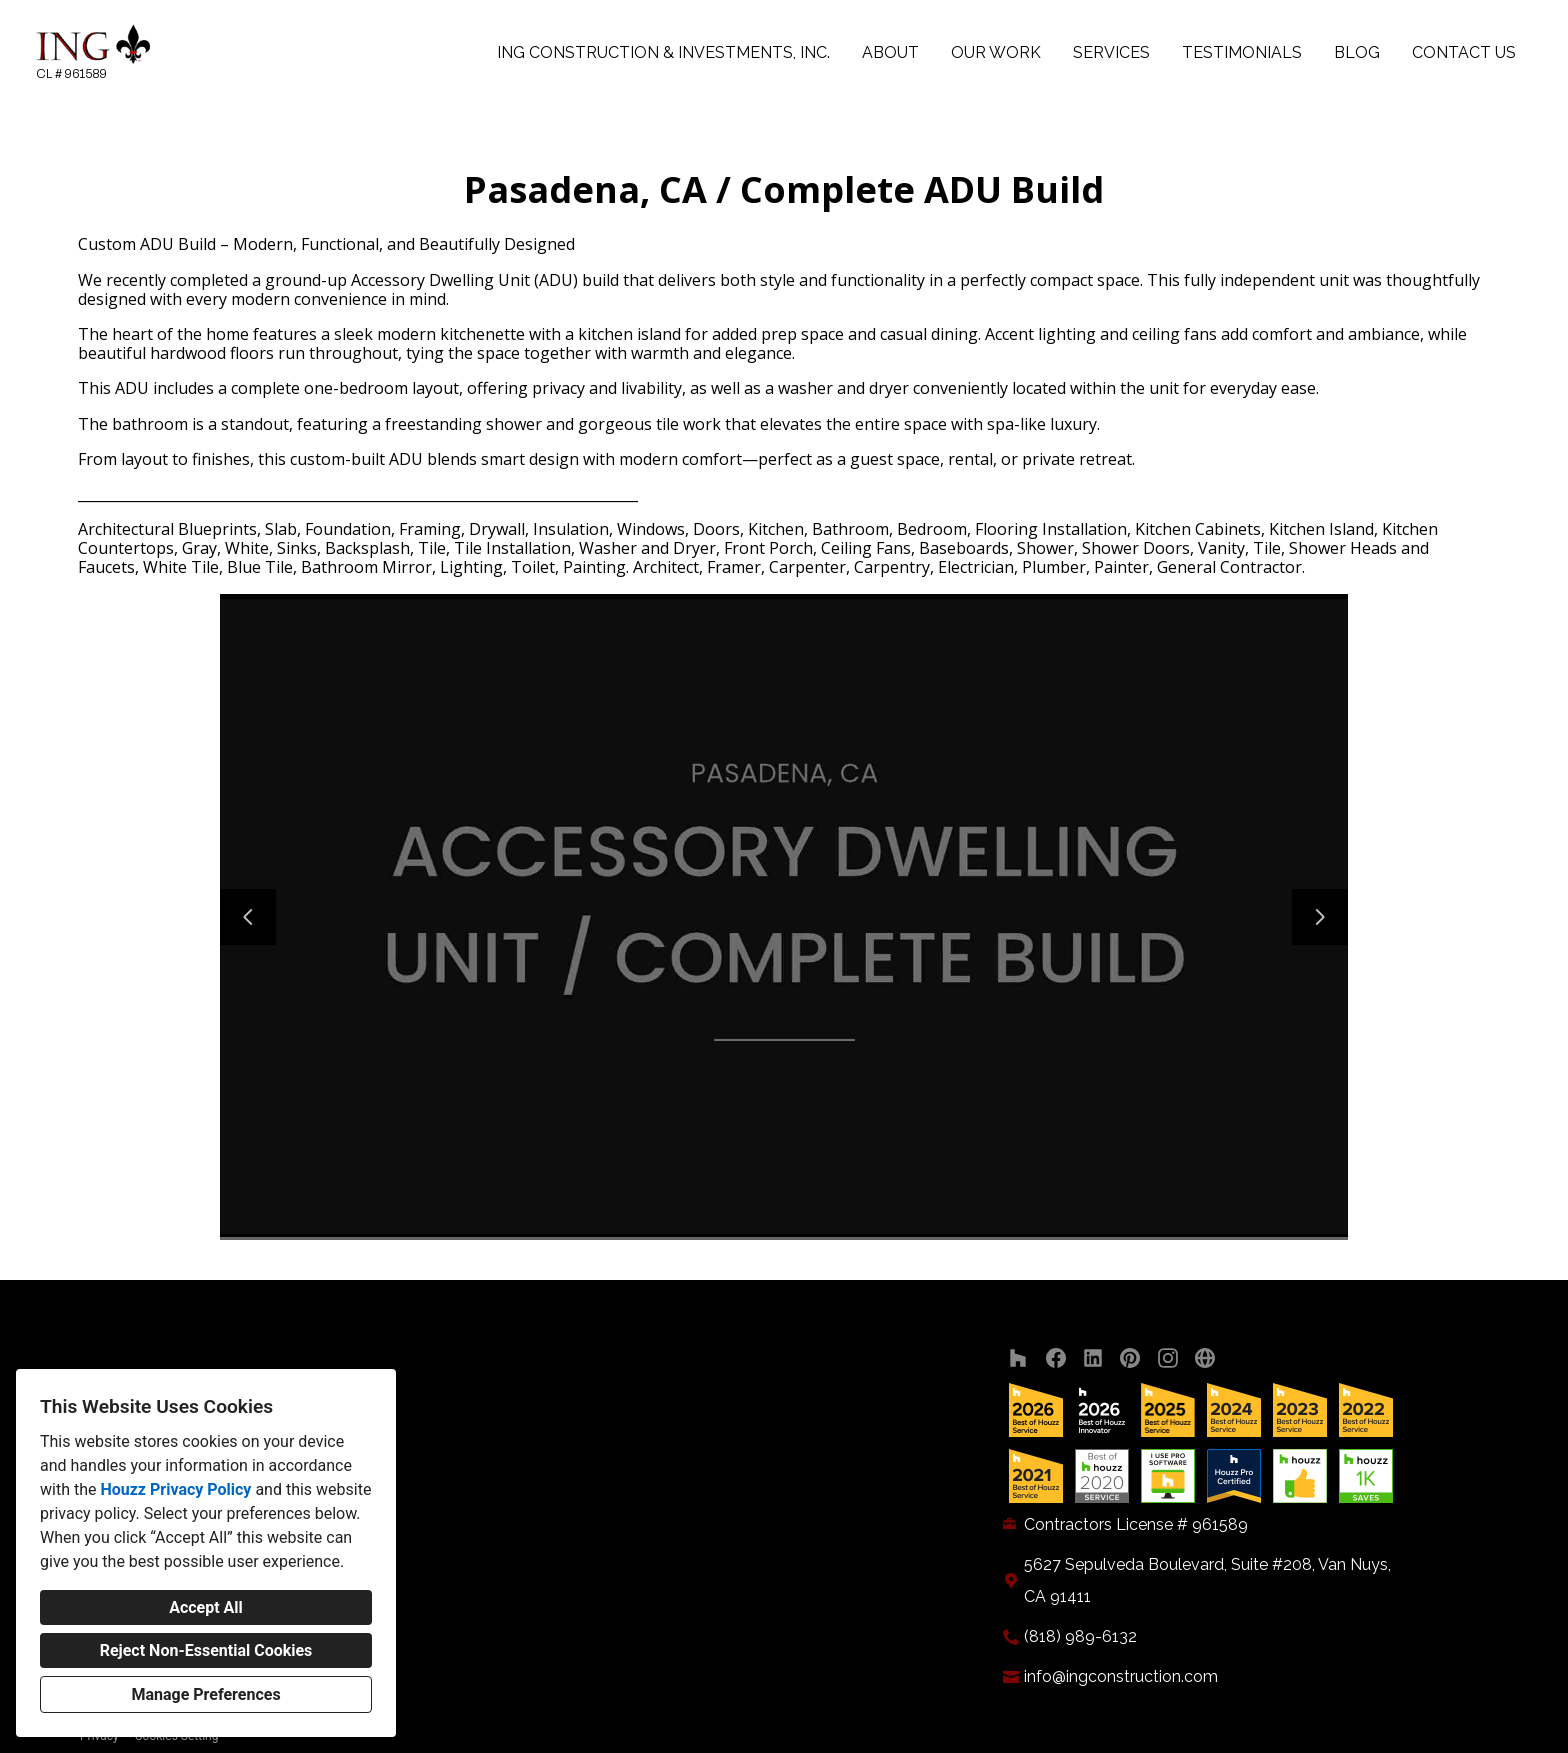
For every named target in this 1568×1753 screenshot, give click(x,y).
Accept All (206, 1607)
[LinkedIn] (1093, 1358)
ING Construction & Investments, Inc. (663, 52)
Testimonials (1242, 52)
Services (1111, 52)
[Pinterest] (1130, 1358)
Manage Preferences (205, 1694)
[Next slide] (1320, 917)
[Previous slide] (248, 917)
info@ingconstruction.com (1121, 1676)
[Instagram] (1167, 1358)
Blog (1357, 52)
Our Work (996, 52)
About (890, 52)
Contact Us (1464, 52)
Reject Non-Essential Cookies (206, 1650)
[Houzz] (1018, 1358)
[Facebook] (1055, 1358)
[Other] (1205, 1358)
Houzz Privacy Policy (175, 1489)
